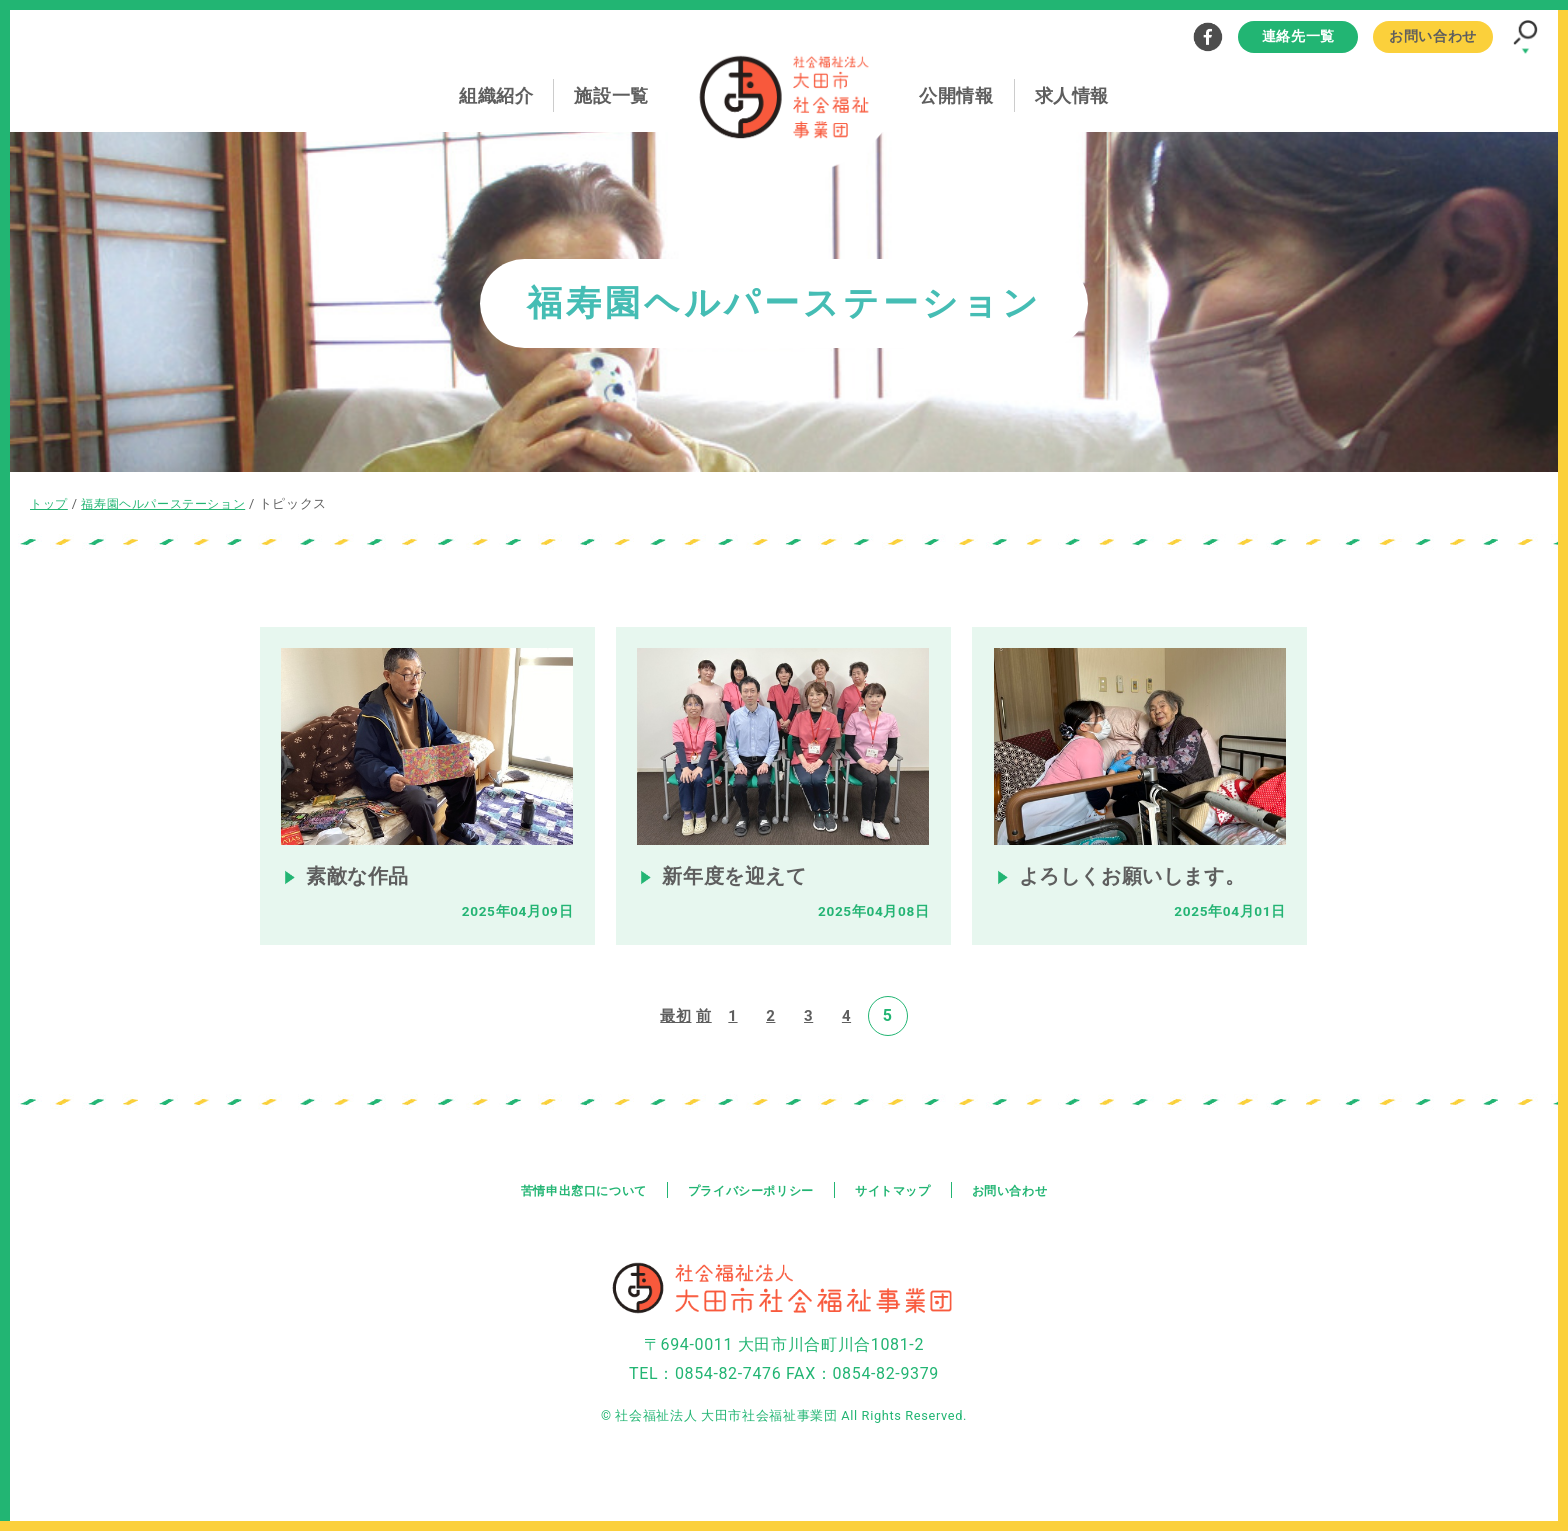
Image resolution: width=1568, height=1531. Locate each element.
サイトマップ (907, 1214)
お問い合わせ (1433, 36)
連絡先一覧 (1298, 36)
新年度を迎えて (739, 899)
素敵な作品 (360, 899)
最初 (674, 1039)
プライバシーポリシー (749, 1214)
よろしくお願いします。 (1142, 899)
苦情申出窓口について (561, 1214)
